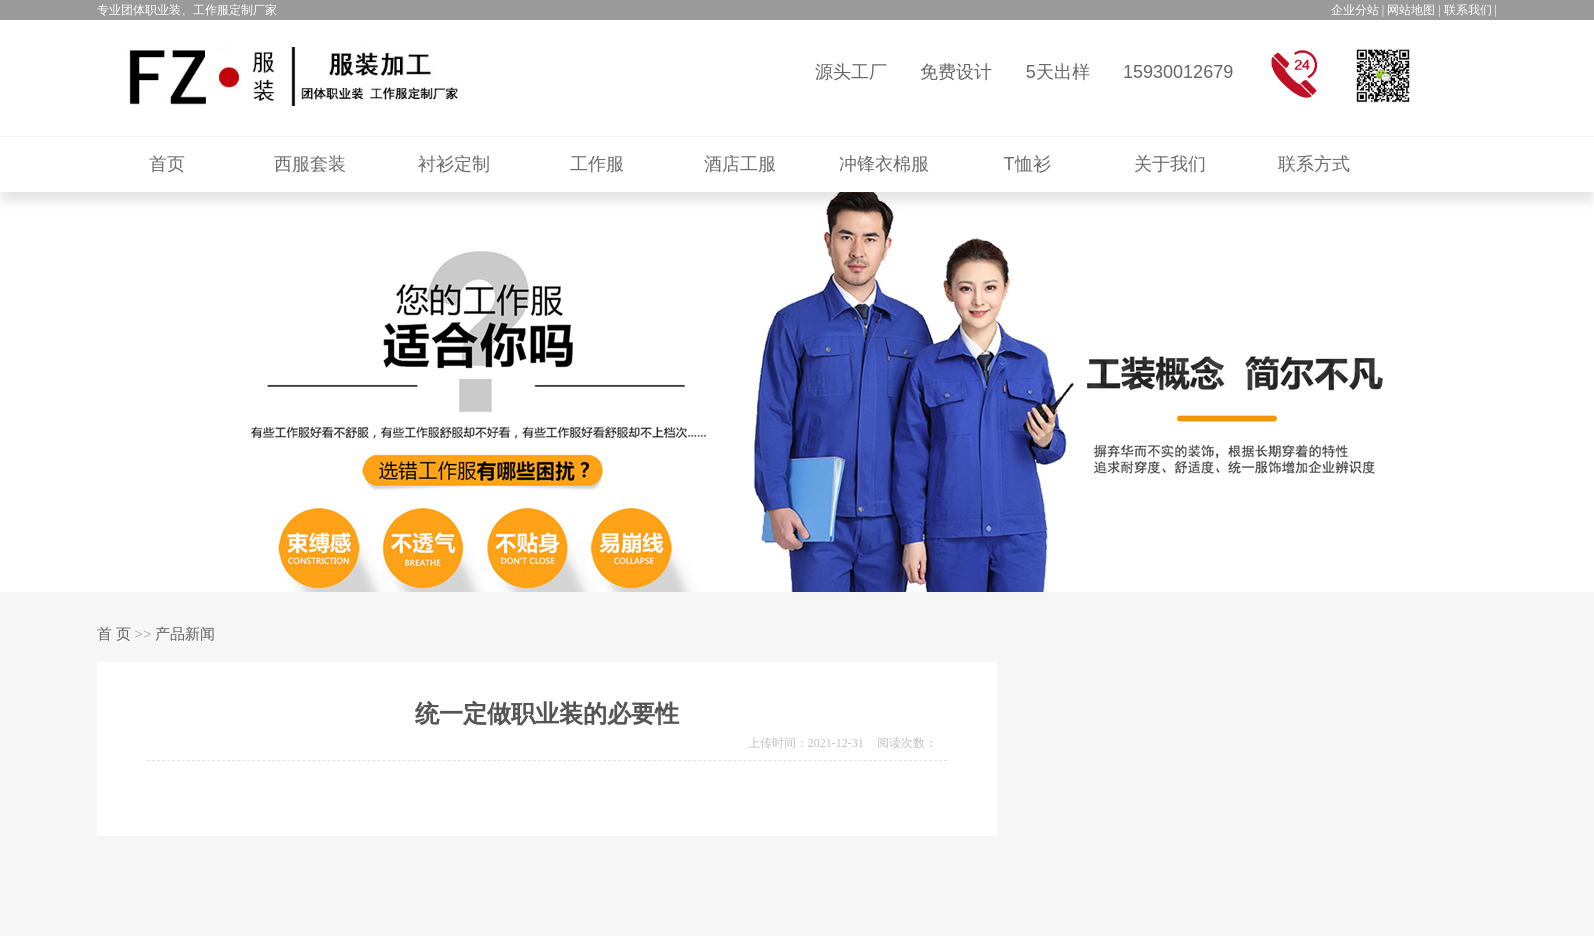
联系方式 (1314, 164)
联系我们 (1468, 10)
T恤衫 (1027, 164)
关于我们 (1170, 164)
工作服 (597, 164)
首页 (167, 164)
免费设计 (956, 72)
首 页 (114, 634)
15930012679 (1178, 72)
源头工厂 (851, 72)
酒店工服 (740, 164)
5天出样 (1058, 72)
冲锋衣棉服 (884, 164)
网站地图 (1411, 10)
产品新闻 (185, 634)
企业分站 (1355, 10)
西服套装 (310, 164)
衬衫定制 (454, 164)
